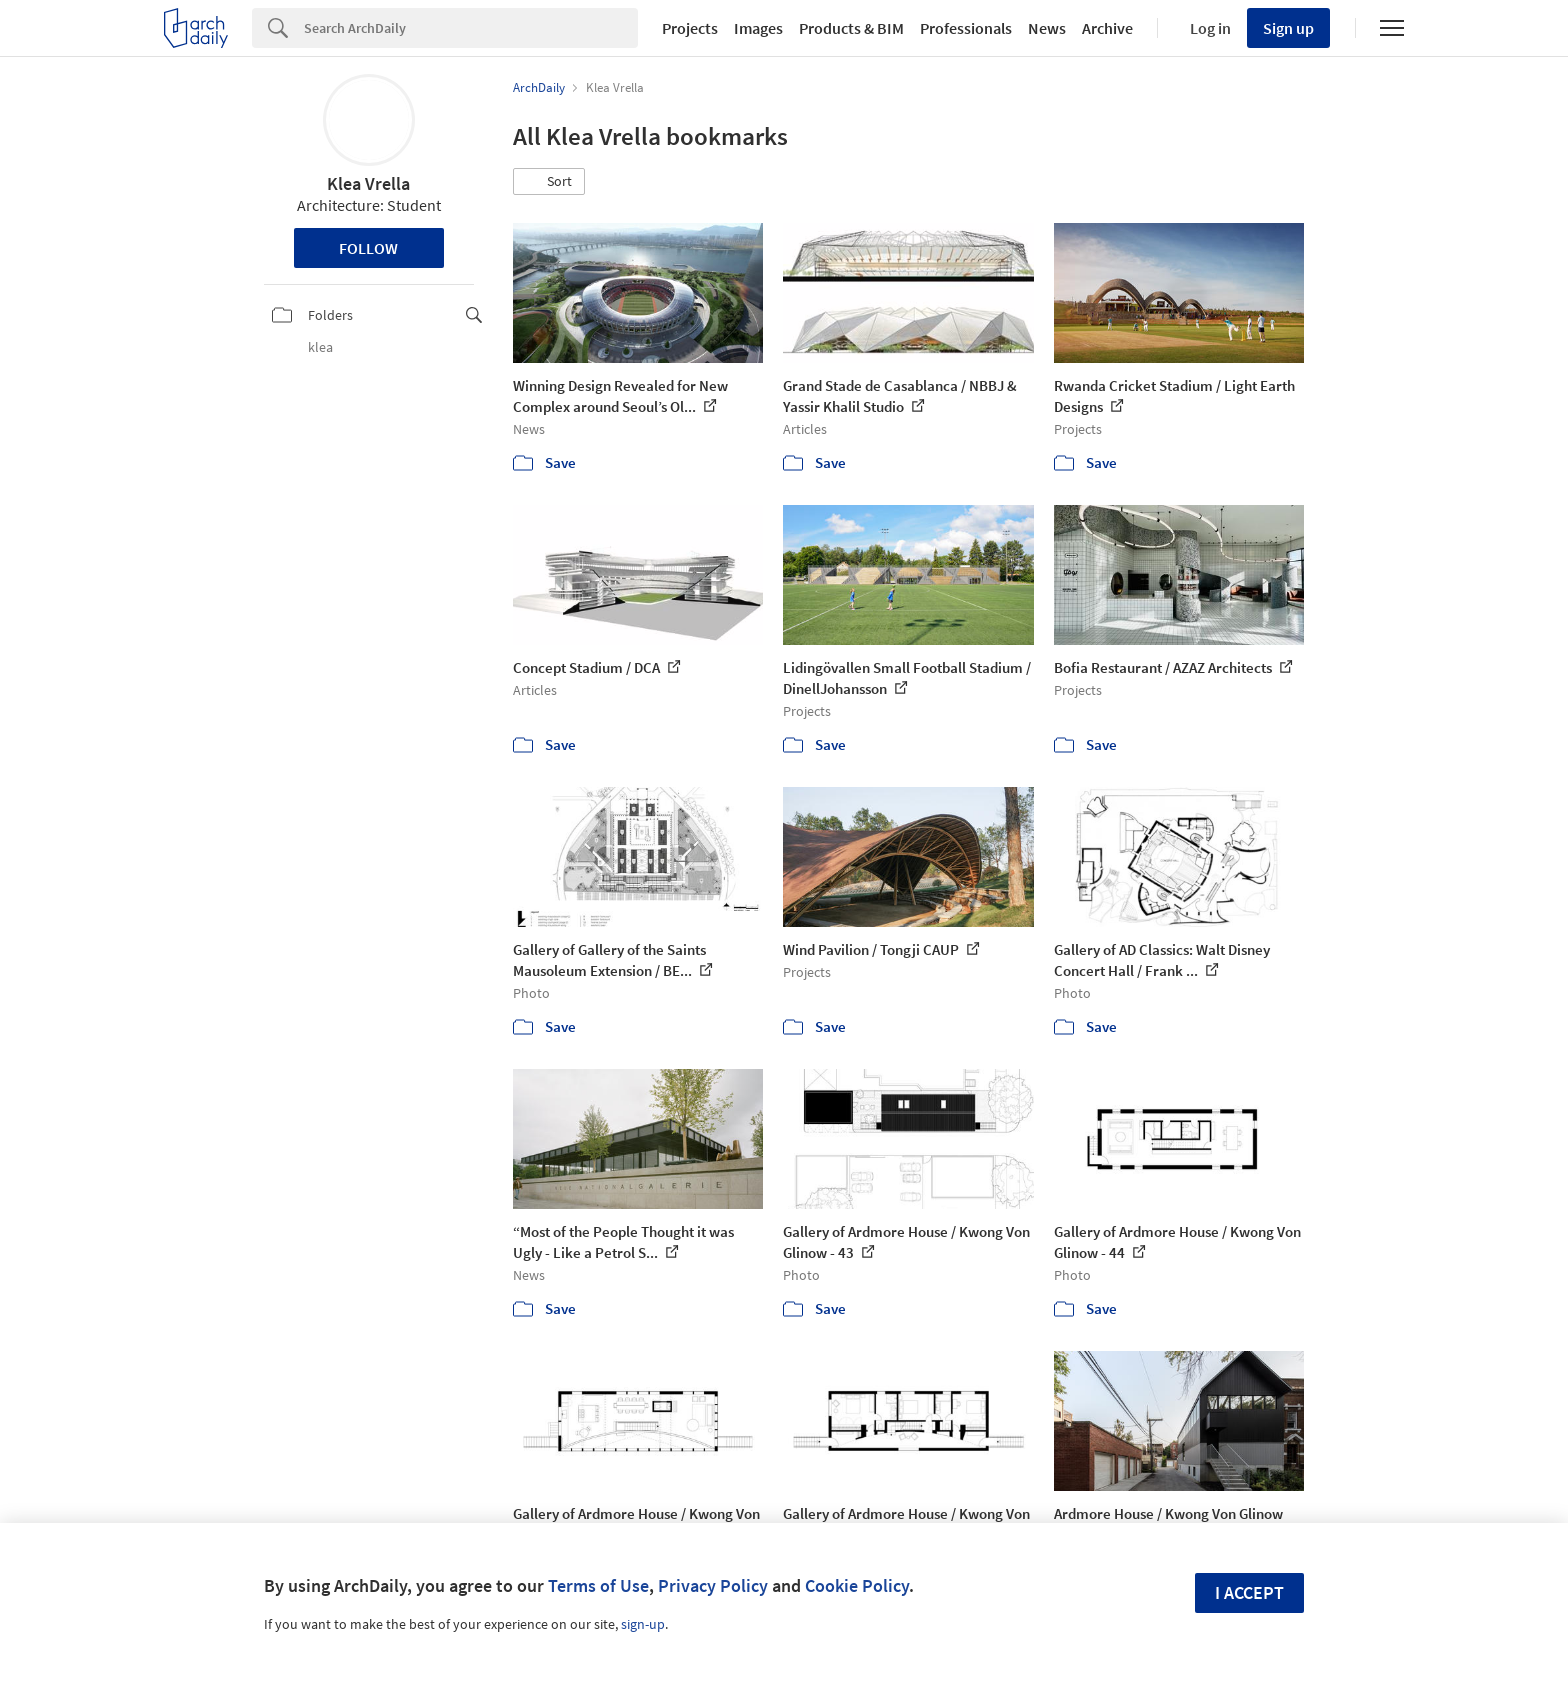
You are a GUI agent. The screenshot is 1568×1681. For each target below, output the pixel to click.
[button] (549, 182)
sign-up (643, 1624)
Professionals (966, 28)
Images (758, 28)
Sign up (1288, 28)
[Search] (471, 28)
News (1047, 28)
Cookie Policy (857, 1585)
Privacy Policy (713, 1585)
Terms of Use (598, 1585)
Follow (368, 248)
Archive (1107, 28)
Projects (690, 28)
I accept (1249, 1592)
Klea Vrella (368, 183)
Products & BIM (851, 28)
